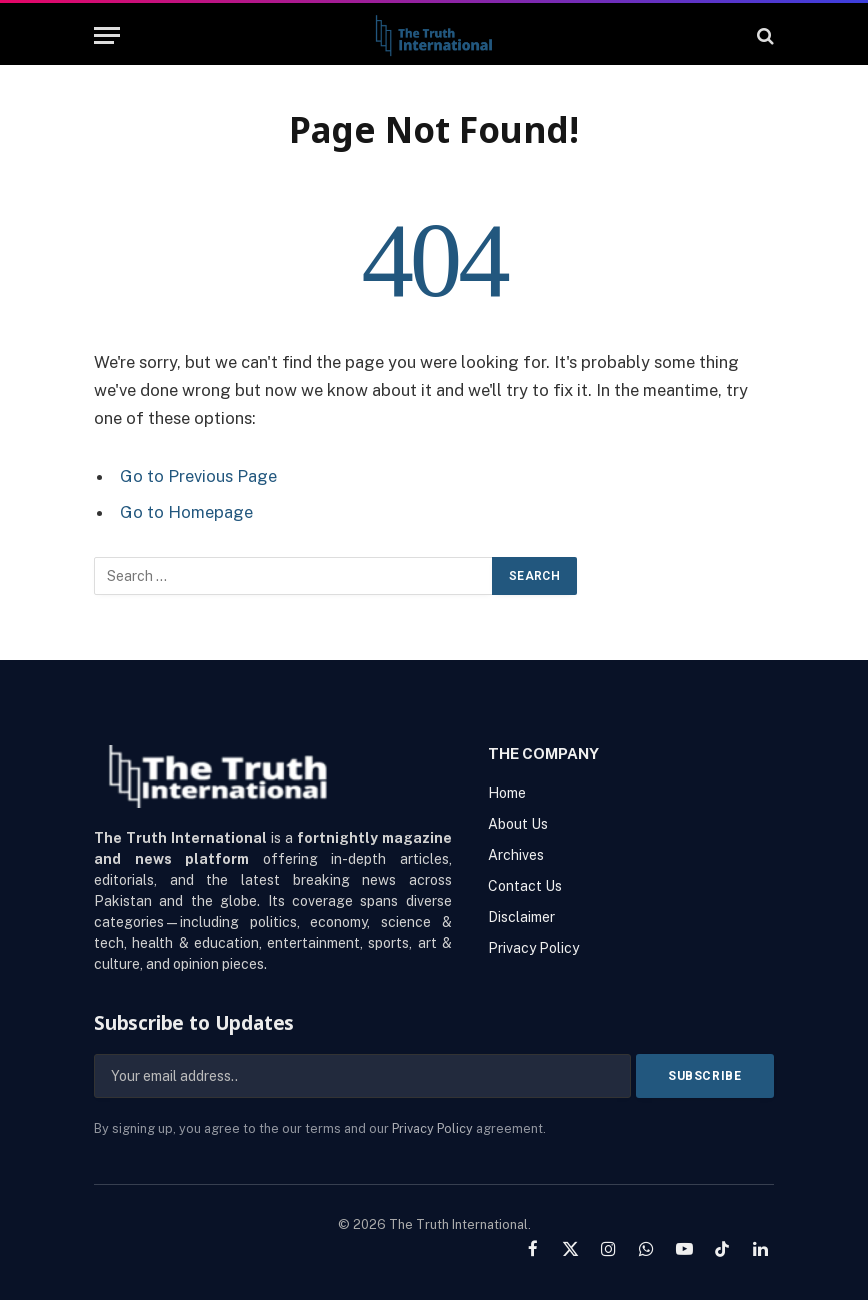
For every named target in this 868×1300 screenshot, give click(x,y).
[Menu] (107, 35)
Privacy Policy (432, 1126)
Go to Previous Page (198, 476)
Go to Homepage (186, 512)
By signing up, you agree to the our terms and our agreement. (320, 1126)
